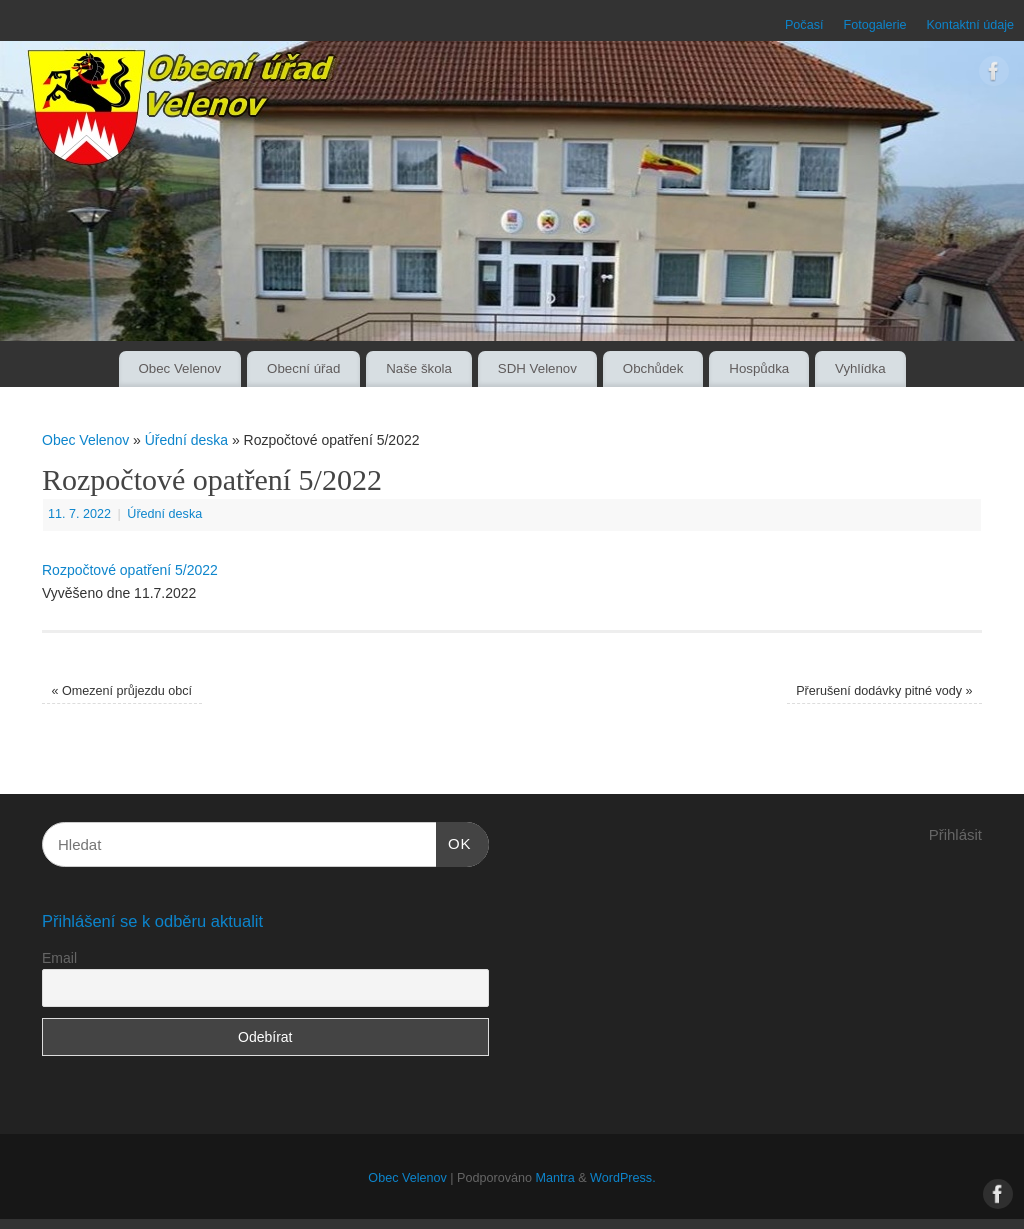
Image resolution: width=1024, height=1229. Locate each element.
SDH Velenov (537, 368)
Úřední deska (186, 440)
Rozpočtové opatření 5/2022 (130, 570)
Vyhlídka (860, 368)
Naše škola (419, 368)
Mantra (554, 1178)
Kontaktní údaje (970, 25)
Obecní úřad (303, 368)
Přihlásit (955, 834)
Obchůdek (653, 368)
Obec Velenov (179, 368)
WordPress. (623, 1178)
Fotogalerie (874, 25)
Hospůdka (759, 368)
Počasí (804, 25)
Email (59, 958)
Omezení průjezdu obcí (121, 691)
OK (454, 841)
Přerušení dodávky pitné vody (884, 691)
